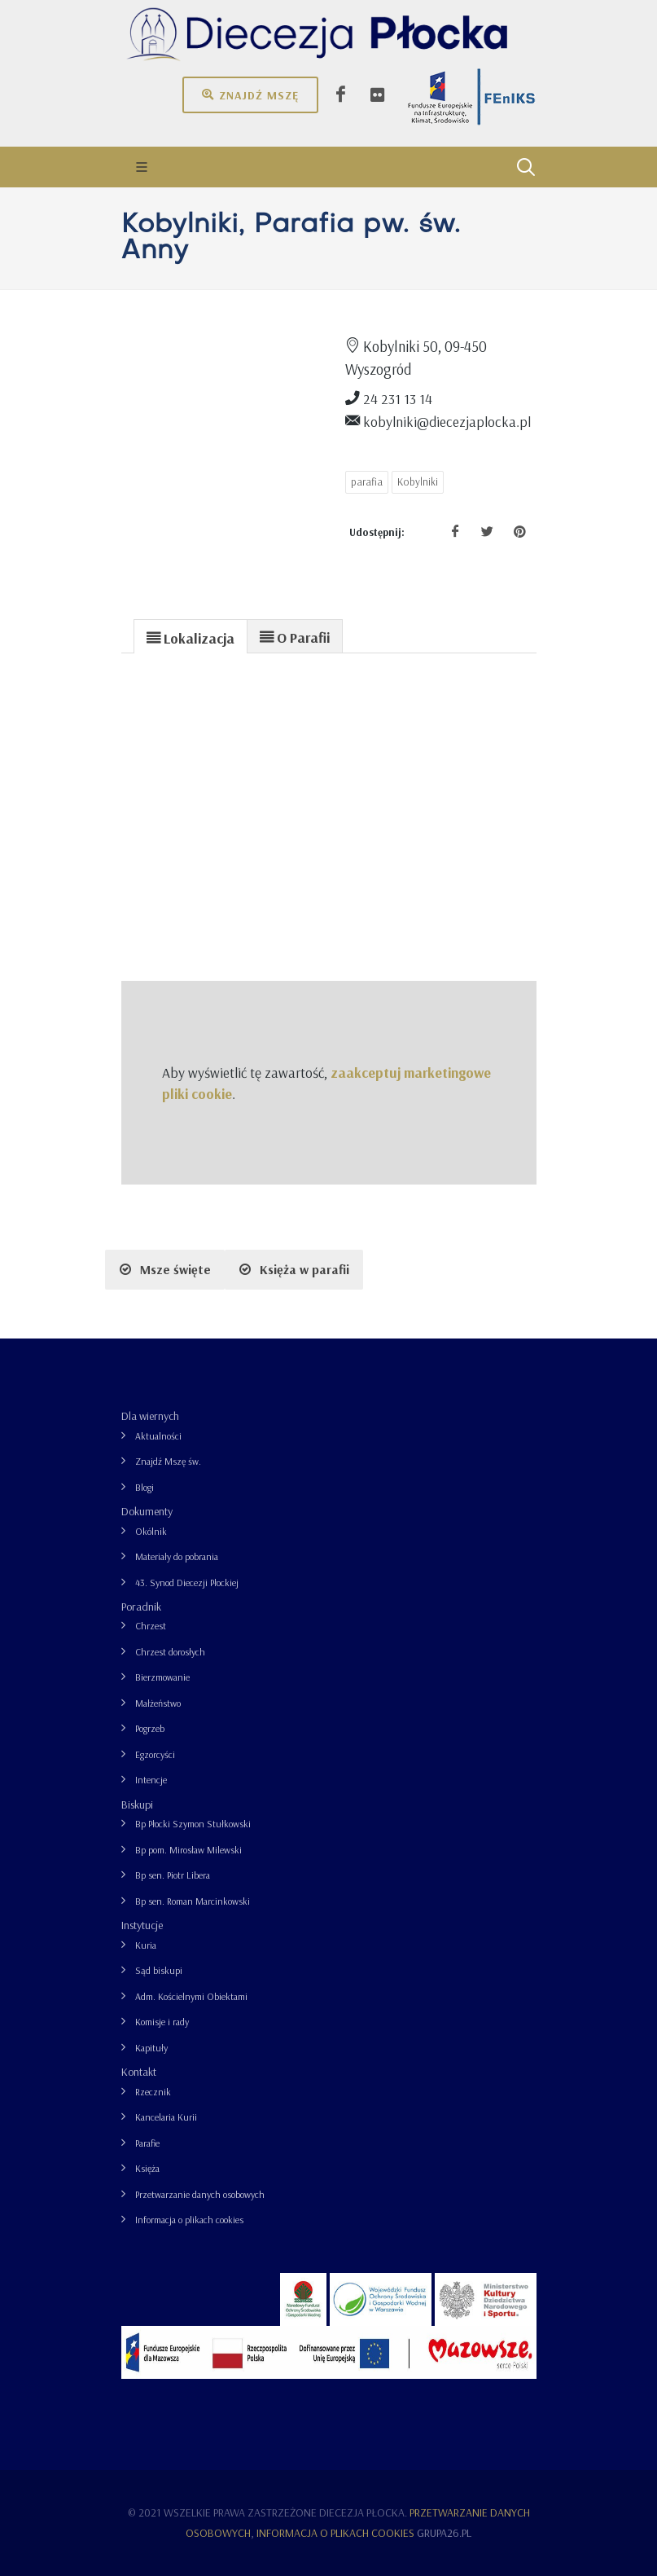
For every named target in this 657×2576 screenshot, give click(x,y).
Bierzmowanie (162, 1677)
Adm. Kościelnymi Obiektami (191, 1996)
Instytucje (142, 1925)
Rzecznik (153, 2092)
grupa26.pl (444, 2532)
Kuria (145, 1945)
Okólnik (151, 1531)
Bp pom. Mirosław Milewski (188, 1850)
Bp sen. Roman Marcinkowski (192, 1901)
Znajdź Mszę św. (168, 1461)
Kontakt (138, 2071)
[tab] (190, 636)
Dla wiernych (150, 1416)
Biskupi (137, 1804)
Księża (147, 2168)
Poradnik (141, 1606)
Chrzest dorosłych (170, 1652)
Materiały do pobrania (176, 1556)
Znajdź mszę (250, 94)
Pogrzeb (149, 1728)
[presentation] (190, 637)
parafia (367, 481)
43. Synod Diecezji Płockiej (187, 1582)
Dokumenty (147, 1511)
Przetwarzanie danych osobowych (200, 2194)
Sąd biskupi (158, 1970)
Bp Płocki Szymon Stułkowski (193, 1824)
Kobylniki (417, 481)
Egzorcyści (155, 1754)
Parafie (147, 2143)
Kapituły (151, 2048)
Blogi (144, 1487)
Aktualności (158, 1436)
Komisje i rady (162, 2022)
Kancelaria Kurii (166, 2117)
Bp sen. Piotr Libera (172, 1875)
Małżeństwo (158, 1703)
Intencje (151, 1780)
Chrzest (150, 1626)
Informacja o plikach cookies (189, 2219)
